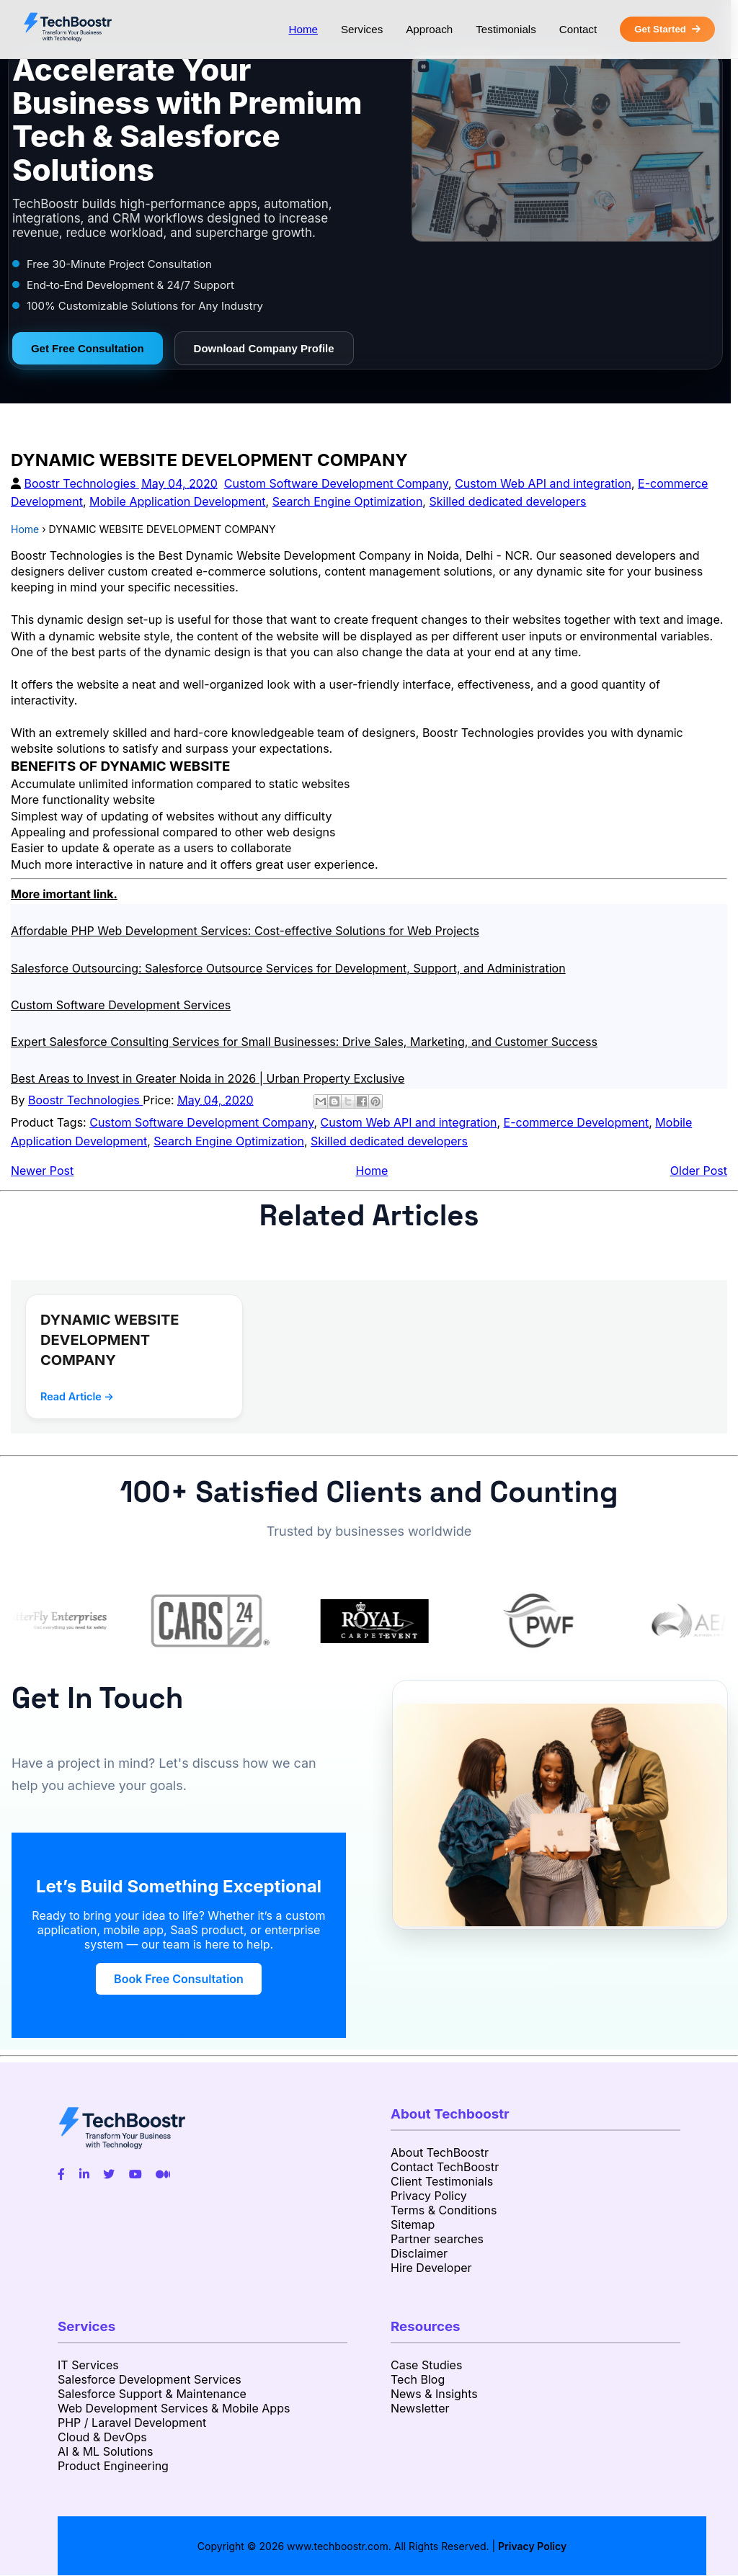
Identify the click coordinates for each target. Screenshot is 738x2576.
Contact (578, 29)
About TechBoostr (440, 2152)
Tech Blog (418, 2379)
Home (303, 29)
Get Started (667, 29)
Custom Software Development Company (336, 483)
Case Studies (426, 2365)
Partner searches (437, 2239)
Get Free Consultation (87, 348)
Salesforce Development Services (149, 2379)
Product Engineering (113, 2466)
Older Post (698, 1170)
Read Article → (77, 1396)
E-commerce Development (576, 1122)
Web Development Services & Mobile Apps (174, 2408)
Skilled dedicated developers (507, 501)
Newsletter (420, 2408)
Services (362, 29)
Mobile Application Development (177, 501)
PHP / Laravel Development (132, 2422)
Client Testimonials (442, 2181)
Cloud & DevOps (102, 2437)
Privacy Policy (429, 2195)
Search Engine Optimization (347, 501)
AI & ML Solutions (105, 2451)
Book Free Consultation (179, 1979)
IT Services (88, 2365)
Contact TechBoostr (445, 2167)
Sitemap (413, 2224)
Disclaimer (419, 2253)
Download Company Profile (264, 348)
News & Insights (434, 2394)
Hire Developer (431, 2267)
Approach (429, 29)
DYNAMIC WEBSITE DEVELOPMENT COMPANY (109, 1340)
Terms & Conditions (444, 2210)
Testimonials (506, 29)
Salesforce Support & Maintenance (152, 2394)
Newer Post (42, 1170)
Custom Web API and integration (543, 483)
